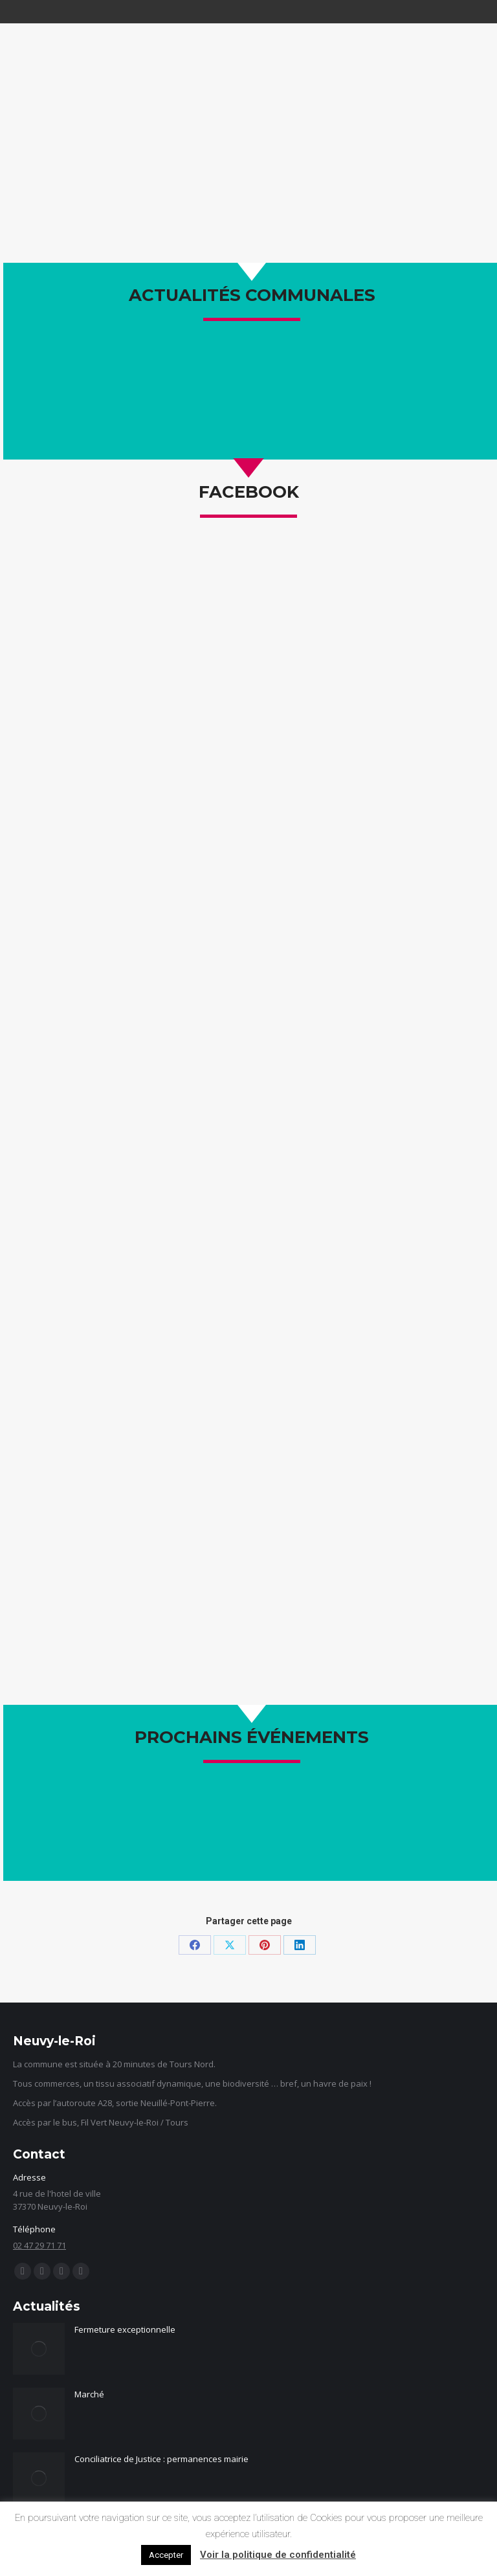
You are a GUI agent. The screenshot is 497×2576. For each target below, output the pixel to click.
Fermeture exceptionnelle (124, 2329)
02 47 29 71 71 (39, 2245)
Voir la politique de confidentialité (278, 2554)
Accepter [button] (166, 2555)
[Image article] (39, 2349)
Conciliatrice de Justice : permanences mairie (161, 2459)
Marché (89, 2394)
